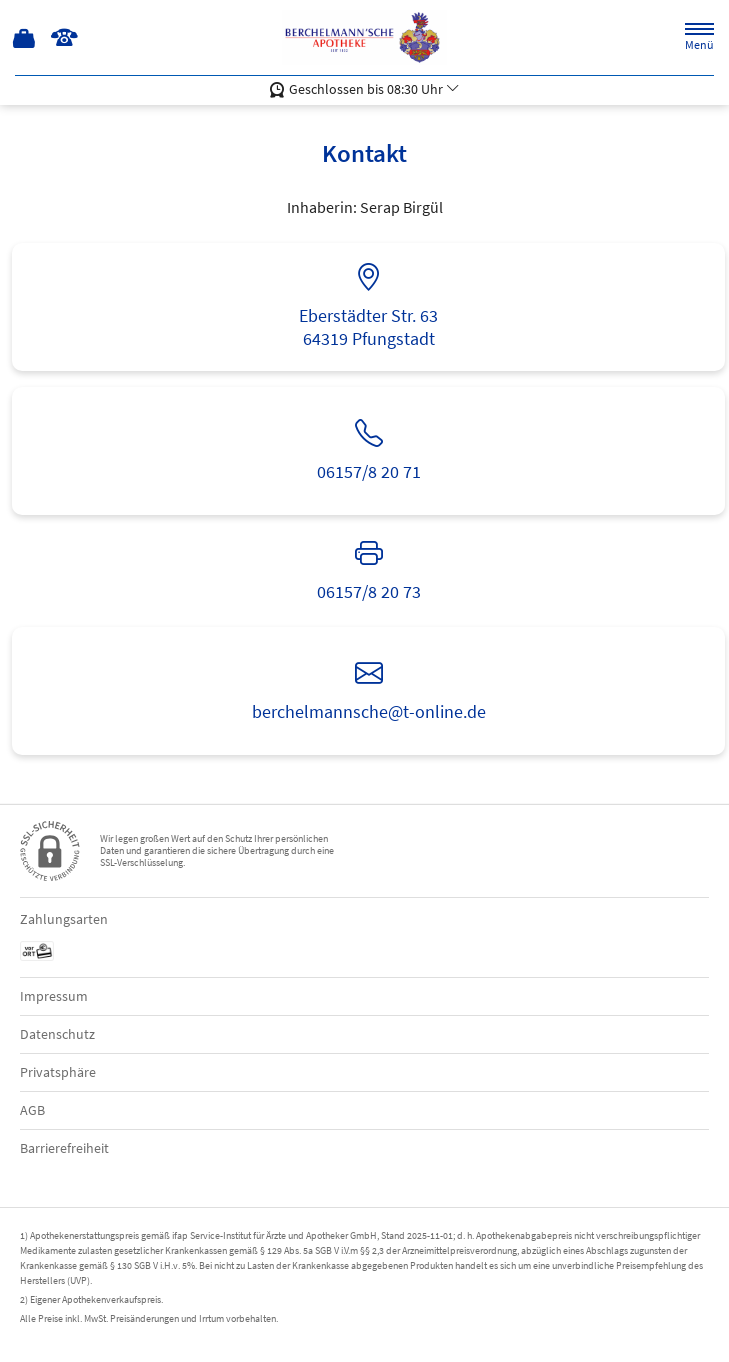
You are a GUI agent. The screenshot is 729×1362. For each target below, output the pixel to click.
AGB (32, 1110)
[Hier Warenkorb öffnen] (25, 38)
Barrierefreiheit (64, 1148)
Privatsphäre (58, 1072)
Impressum (54, 996)
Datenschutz (57, 1034)
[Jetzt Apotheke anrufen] (64, 38)
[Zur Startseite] (364, 37)
